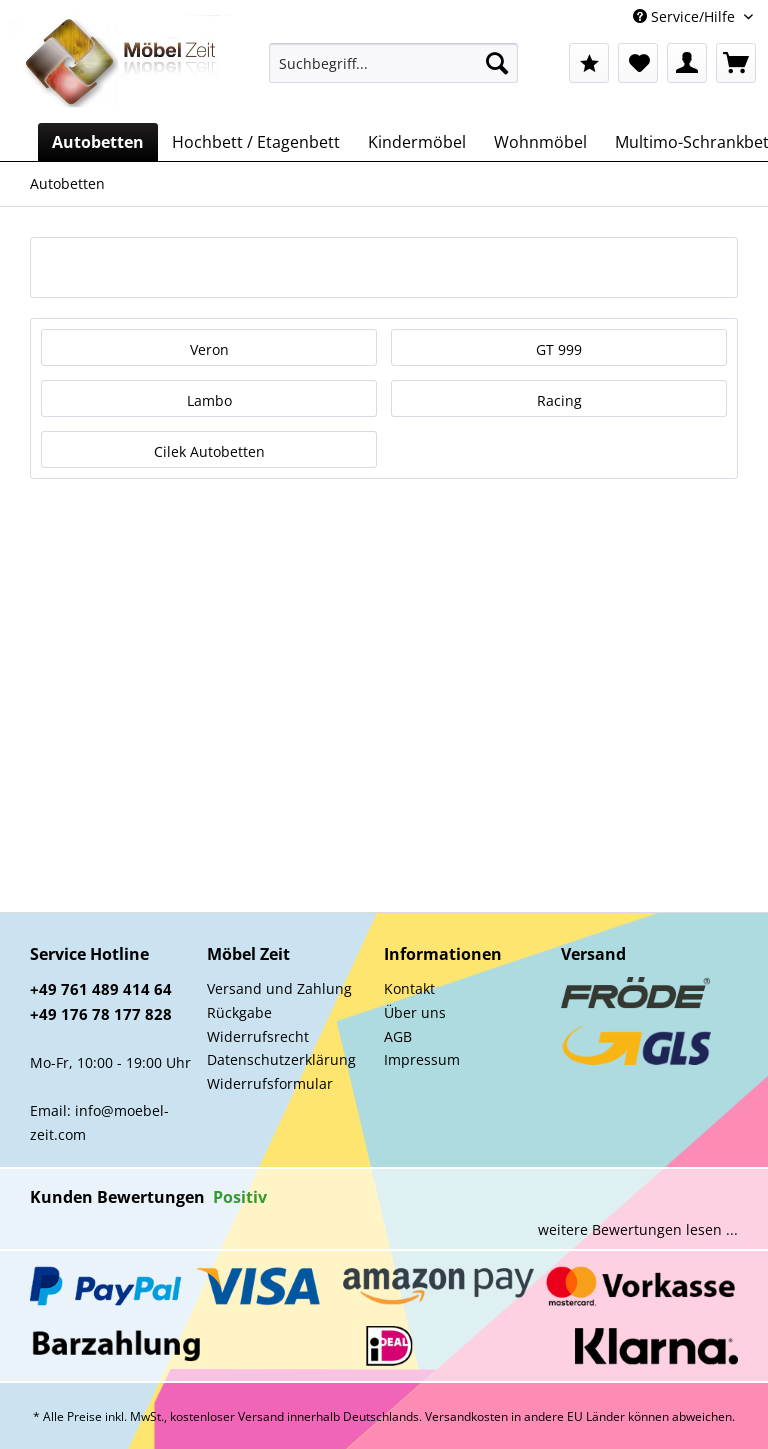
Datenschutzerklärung (281, 1059)
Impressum (422, 1059)
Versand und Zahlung (279, 988)
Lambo (209, 400)
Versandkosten (466, 1416)
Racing (559, 400)
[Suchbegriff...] (394, 63)
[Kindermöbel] (417, 142)
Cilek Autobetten (209, 451)
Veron (209, 349)
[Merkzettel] (638, 63)
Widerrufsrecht (258, 1036)
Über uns (415, 1012)
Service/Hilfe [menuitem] (686, 16)
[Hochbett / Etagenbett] (256, 142)
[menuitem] (394, 72)
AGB (398, 1036)
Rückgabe (239, 1012)
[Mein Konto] (687, 63)
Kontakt (409, 988)
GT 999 (559, 349)
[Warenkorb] (736, 63)
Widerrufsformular (270, 1083)
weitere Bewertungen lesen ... (638, 1229)
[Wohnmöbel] (540, 142)
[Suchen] (497, 63)
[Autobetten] (98, 142)
